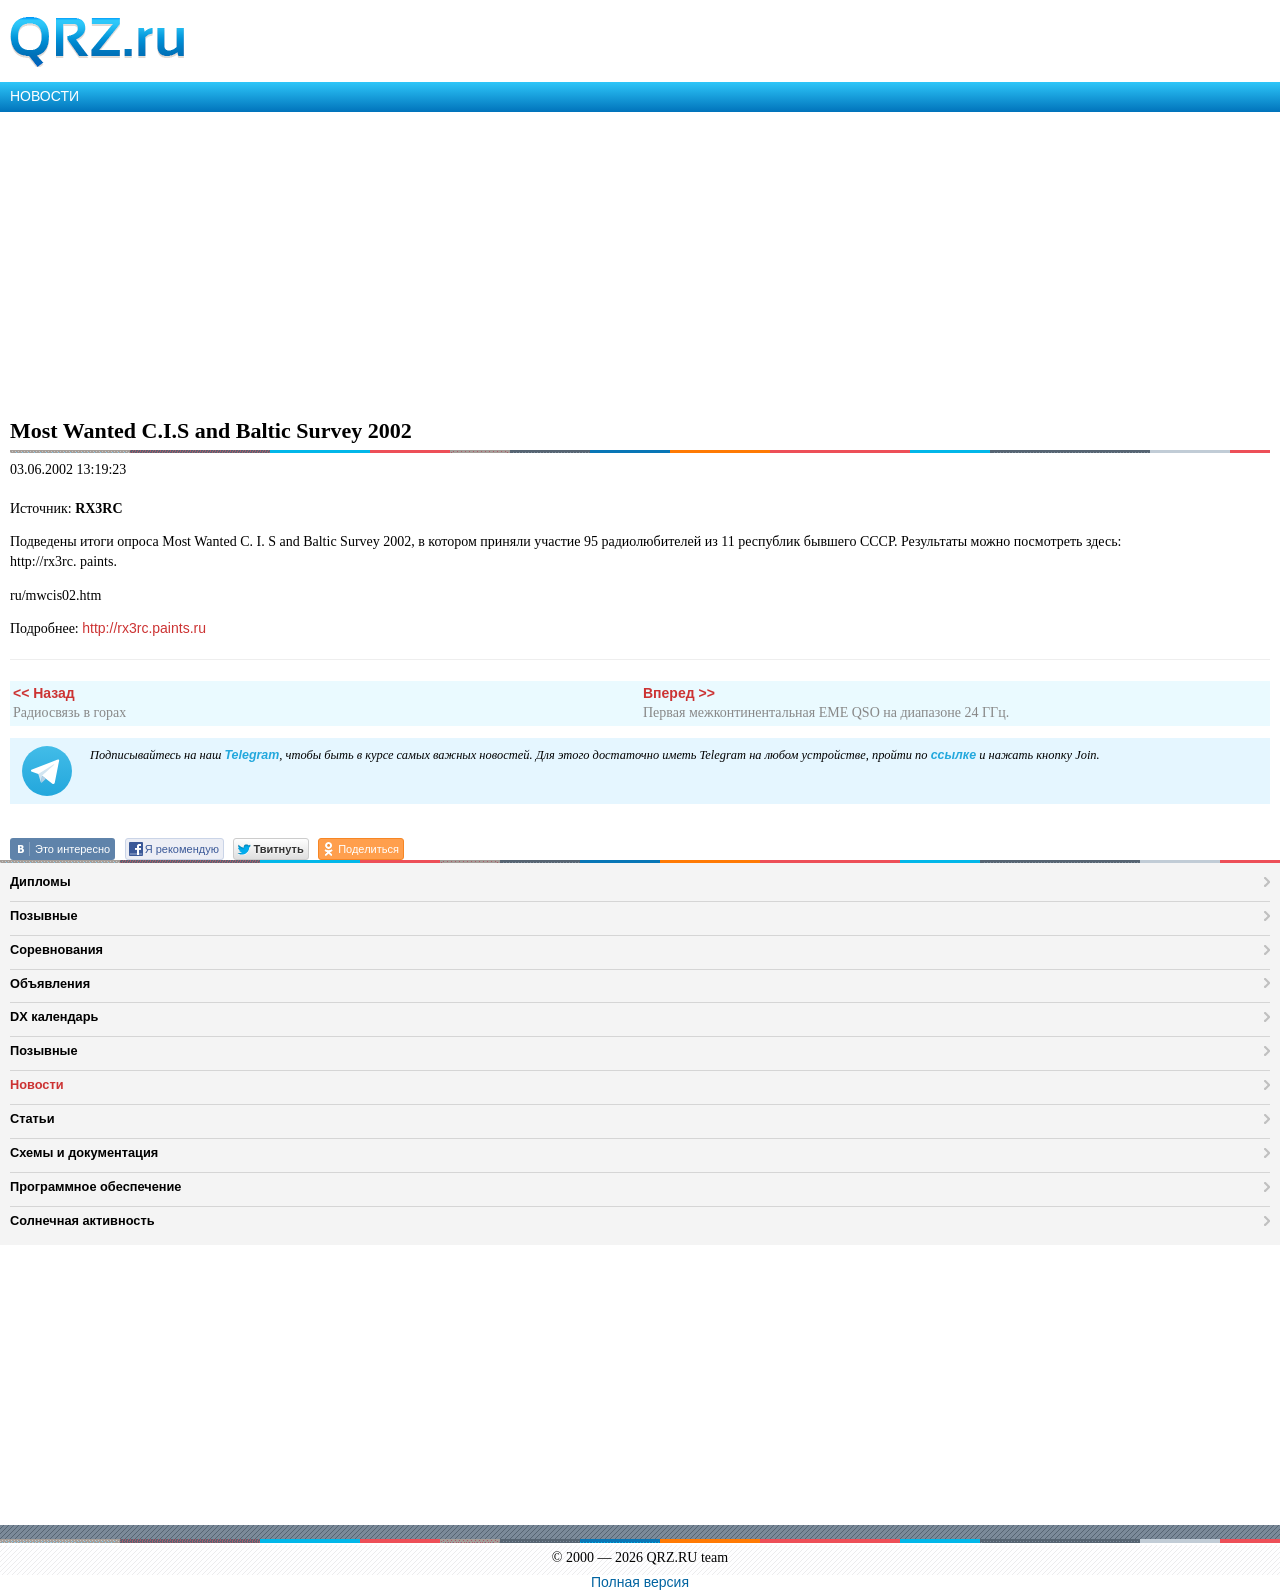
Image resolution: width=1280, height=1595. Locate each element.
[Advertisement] (600, 262)
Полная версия (640, 1582)
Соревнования (56, 949)
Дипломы (40, 881)
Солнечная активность (82, 1220)
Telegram (251, 755)
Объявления (50, 983)
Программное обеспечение (95, 1186)
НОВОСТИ (44, 96)
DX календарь (54, 1016)
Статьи (32, 1118)
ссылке (953, 755)
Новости (37, 1084)
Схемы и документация (84, 1152)
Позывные (44, 915)
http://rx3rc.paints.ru (144, 628)
